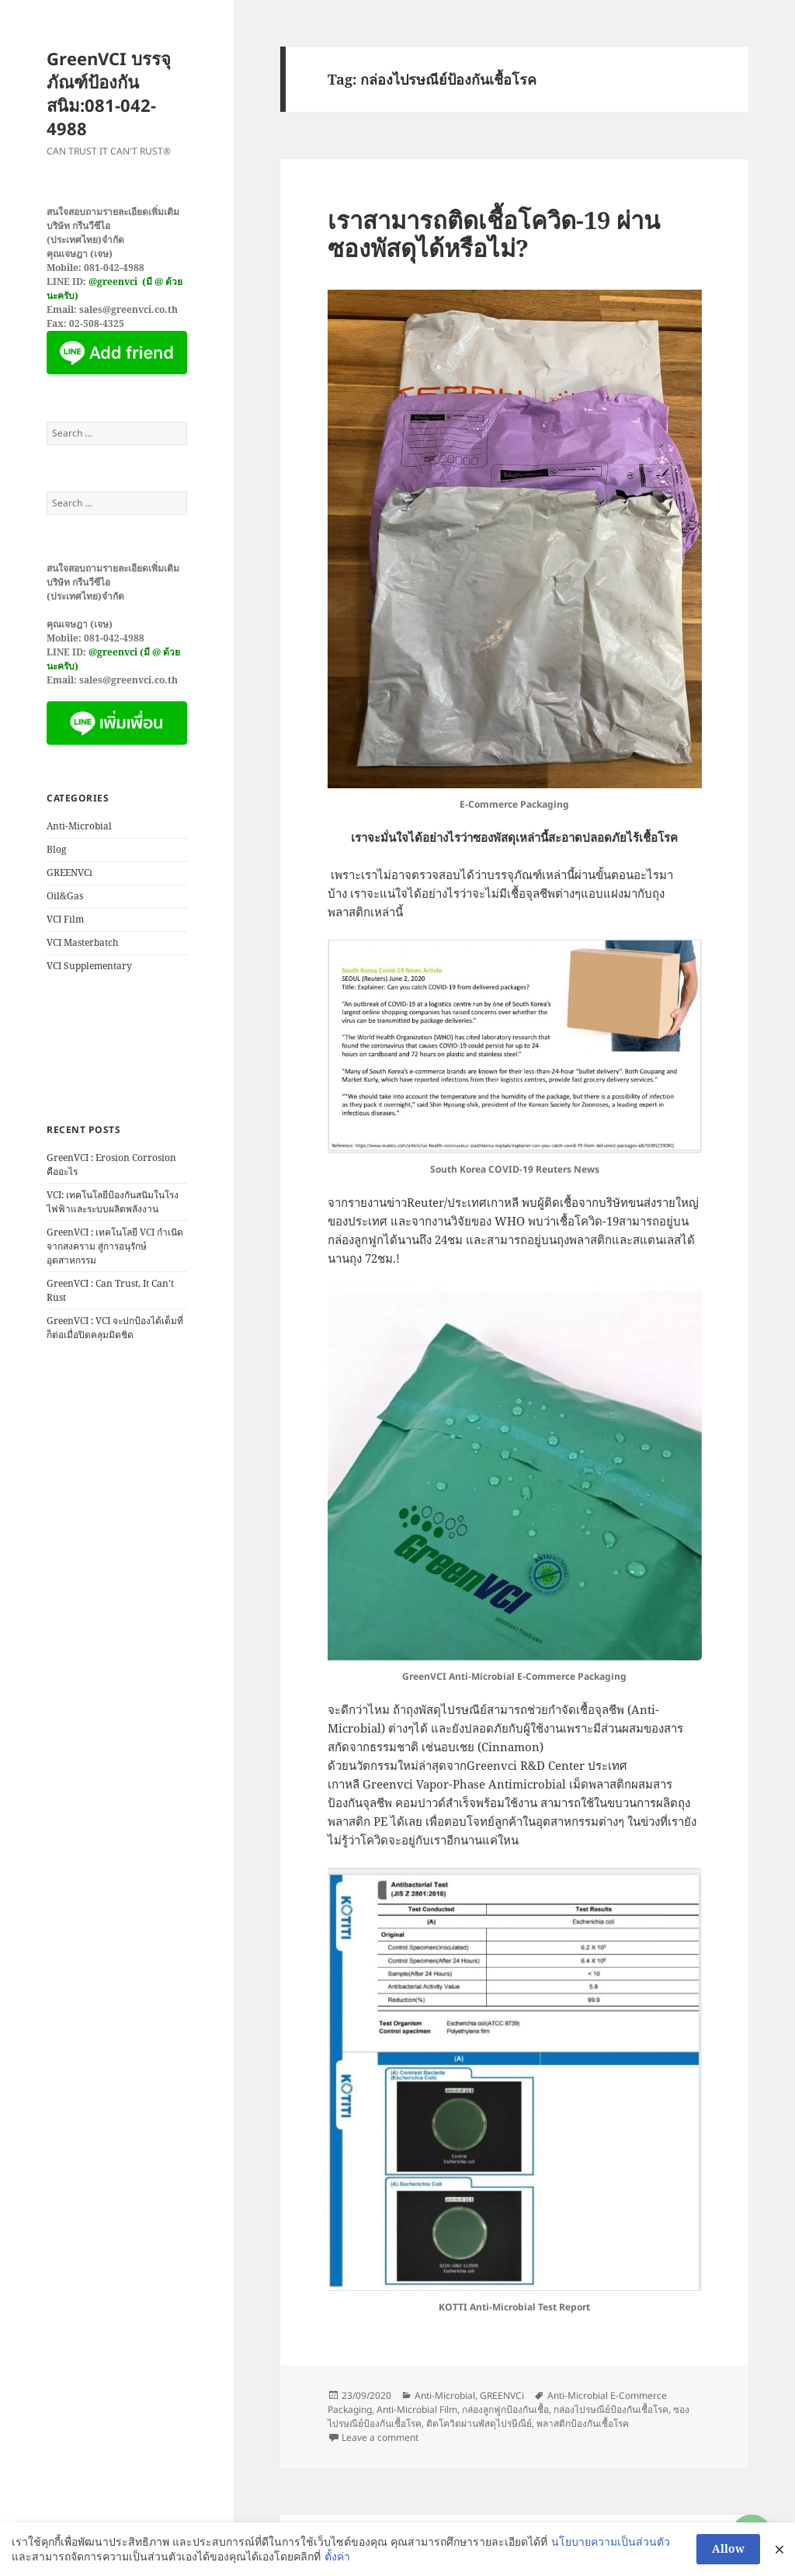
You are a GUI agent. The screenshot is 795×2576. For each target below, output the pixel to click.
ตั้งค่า (337, 2556)
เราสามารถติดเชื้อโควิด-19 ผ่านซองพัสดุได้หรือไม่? (494, 233)
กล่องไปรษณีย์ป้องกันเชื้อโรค (611, 2409)
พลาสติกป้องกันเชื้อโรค (582, 2423)
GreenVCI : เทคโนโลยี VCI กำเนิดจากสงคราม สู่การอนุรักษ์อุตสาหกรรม (115, 1246)
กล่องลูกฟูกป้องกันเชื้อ (505, 2409)
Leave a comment (380, 2437)
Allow (728, 2548)
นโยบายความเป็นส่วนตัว (610, 2541)
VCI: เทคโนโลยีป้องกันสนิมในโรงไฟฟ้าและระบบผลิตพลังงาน (113, 1201)
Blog (56, 849)
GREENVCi (69, 872)
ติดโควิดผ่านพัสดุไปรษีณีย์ (479, 2423)
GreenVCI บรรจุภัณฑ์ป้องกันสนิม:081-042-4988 (109, 93)
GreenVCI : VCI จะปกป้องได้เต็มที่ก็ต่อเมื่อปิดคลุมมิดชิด (115, 1327)
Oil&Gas (65, 895)
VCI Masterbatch (83, 942)
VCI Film (65, 919)
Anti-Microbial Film (417, 2409)
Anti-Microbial (79, 826)
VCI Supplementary (89, 965)
